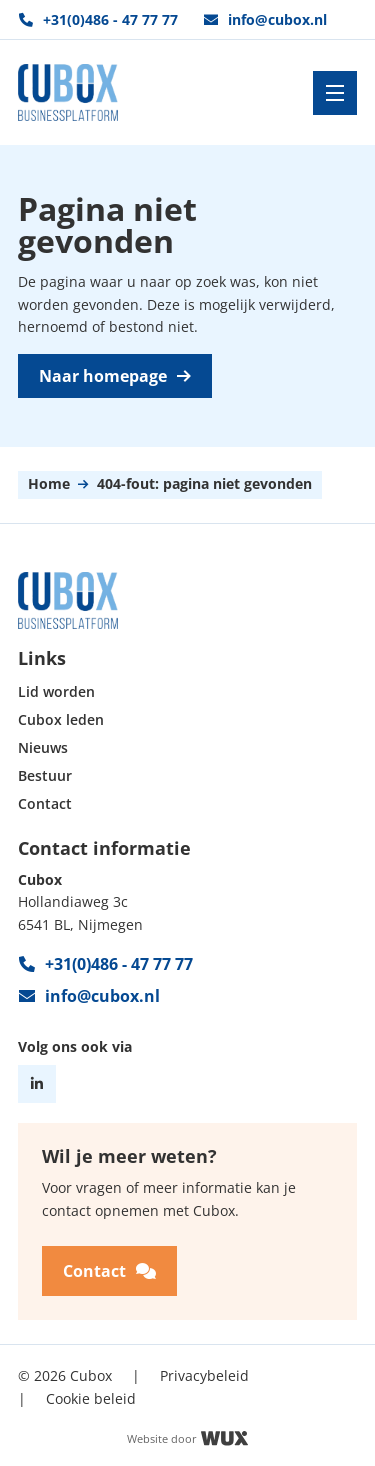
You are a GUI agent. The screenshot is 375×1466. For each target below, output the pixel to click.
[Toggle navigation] (335, 93)
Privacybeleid (204, 1375)
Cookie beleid (91, 1397)
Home (49, 484)
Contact (45, 804)
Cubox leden (61, 720)
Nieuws (43, 748)
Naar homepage (115, 376)
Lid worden (56, 692)
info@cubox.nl (265, 19)
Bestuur (45, 776)
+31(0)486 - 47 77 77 (98, 19)
